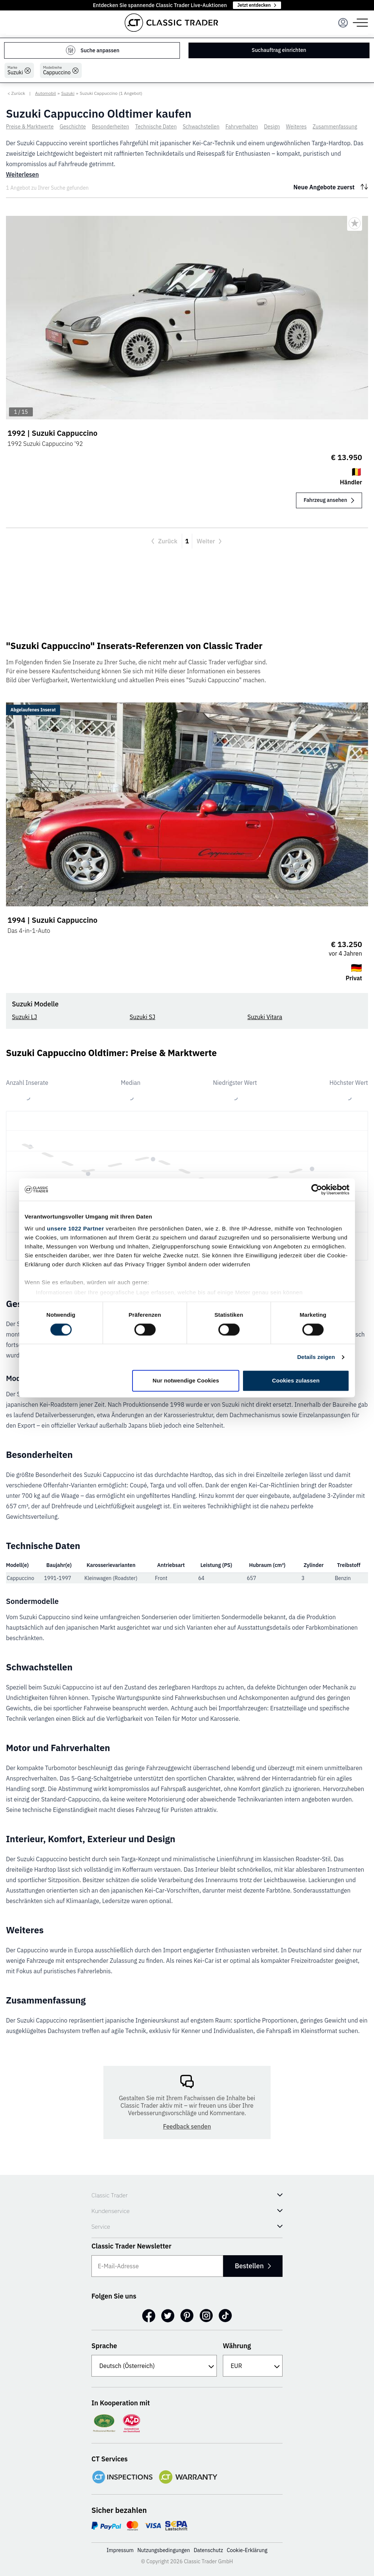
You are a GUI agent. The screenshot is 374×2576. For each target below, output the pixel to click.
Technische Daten (156, 126)
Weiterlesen (22, 174)
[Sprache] (154, 2366)
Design (272, 126)
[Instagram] (206, 2315)
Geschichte (73, 126)
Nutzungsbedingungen (163, 2550)
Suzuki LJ (24, 1017)
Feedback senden (187, 2126)
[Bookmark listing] (354, 223)
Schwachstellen (201, 126)
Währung (237, 2345)
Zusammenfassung (335, 126)
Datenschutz (208, 2550)
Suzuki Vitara (264, 1017)
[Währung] (253, 2366)
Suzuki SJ (142, 1017)
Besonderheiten (110, 126)
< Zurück (16, 93)
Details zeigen (316, 1357)
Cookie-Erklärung (247, 2550)
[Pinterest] (187, 2315)
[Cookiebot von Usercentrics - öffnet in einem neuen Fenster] (316, 1189)
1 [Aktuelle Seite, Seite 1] (187, 541)
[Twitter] (167, 2315)
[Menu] (343, 23)
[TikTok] (225, 2315)
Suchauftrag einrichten (279, 50)
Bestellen (252, 2266)
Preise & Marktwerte (30, 126)
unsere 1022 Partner (75, 1228)
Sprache (104, 2345)
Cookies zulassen (296, 1381)
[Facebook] (148, 2315)
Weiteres (296, 126)
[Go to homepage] (171, 22)
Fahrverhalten (241, 126)
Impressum (120, 2550)
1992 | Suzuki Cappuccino (52, 433)
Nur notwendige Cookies (186, 1381)
